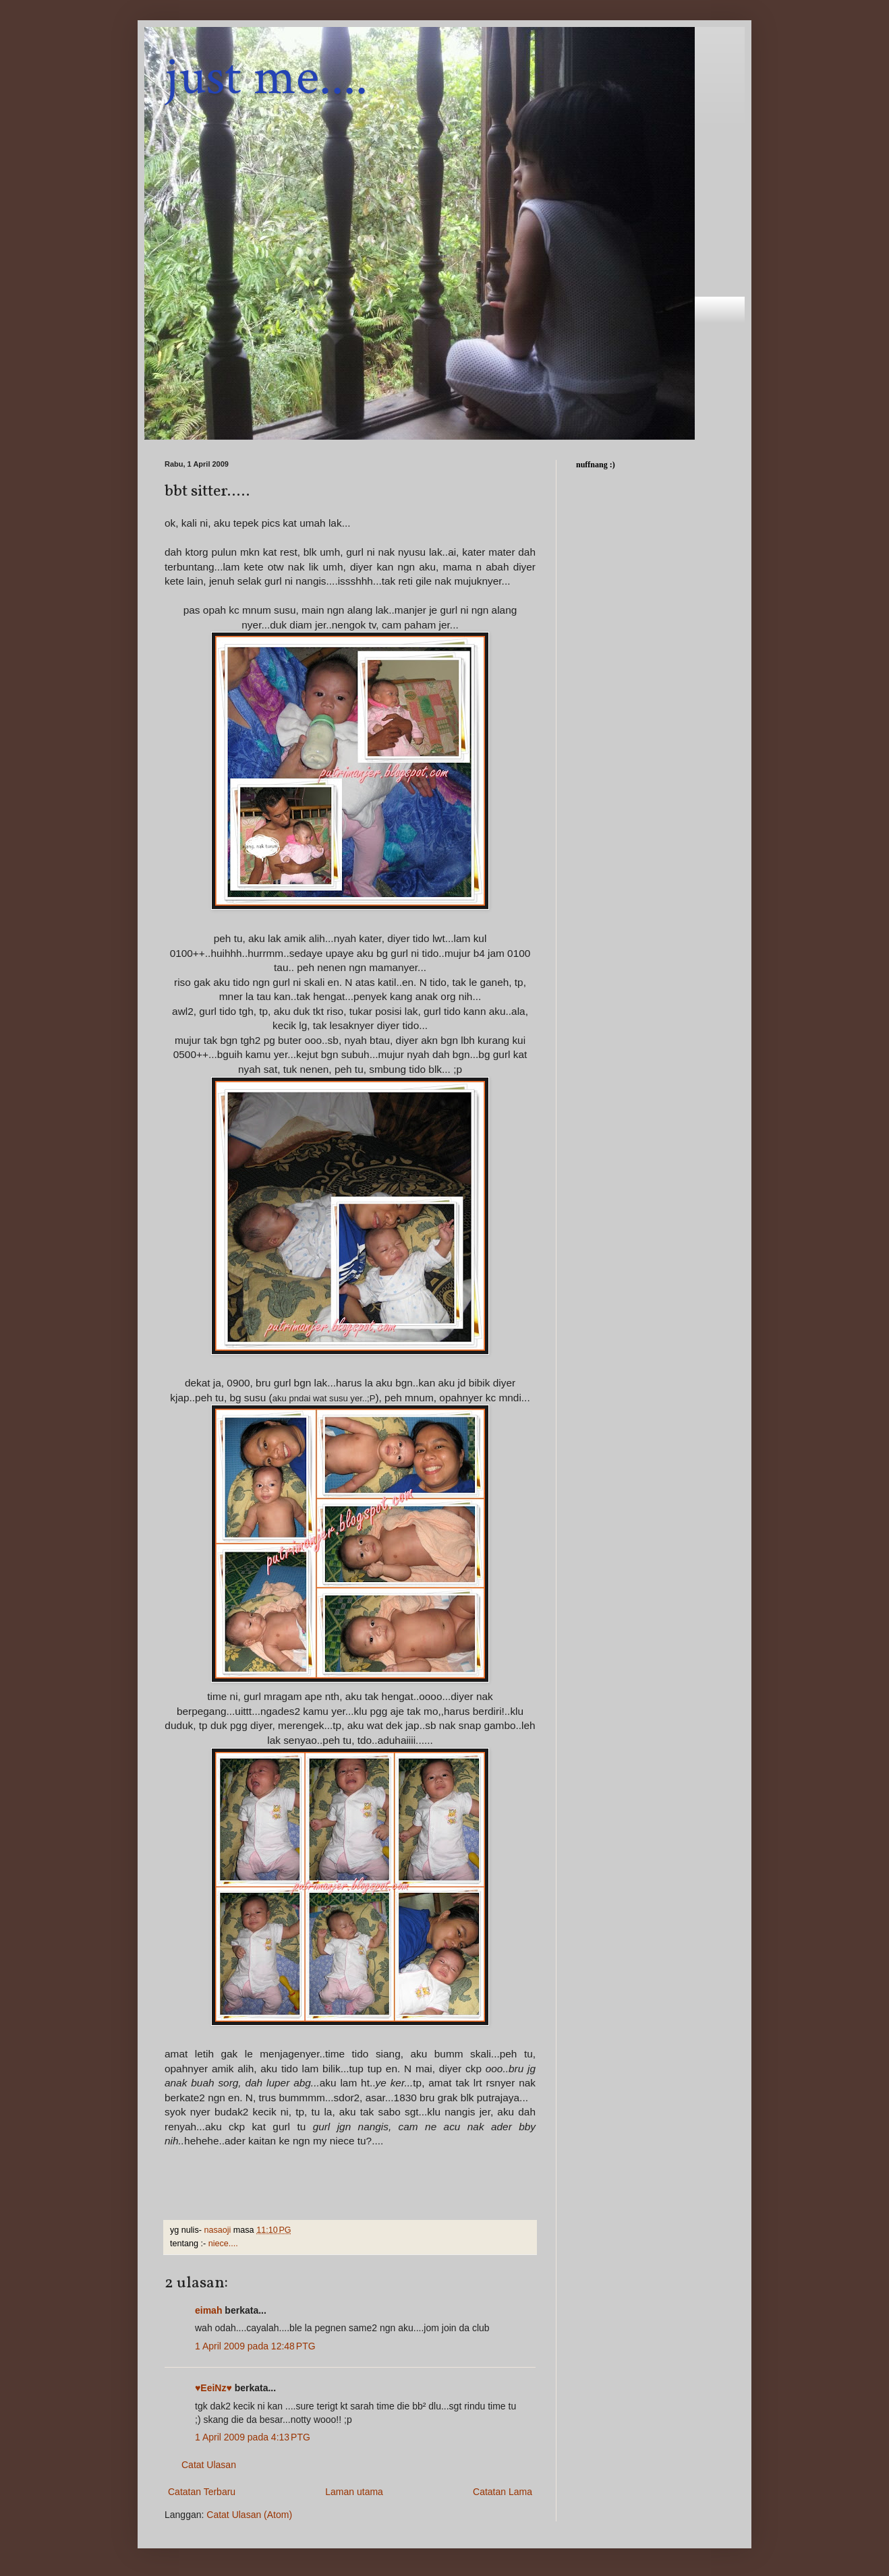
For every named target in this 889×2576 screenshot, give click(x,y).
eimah (208, 2310)
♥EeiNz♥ (213, 2387)
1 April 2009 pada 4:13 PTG (252, 2437)
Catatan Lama (502, 2491)
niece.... (223, 2243)
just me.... (266, 77)
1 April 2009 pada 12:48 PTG (255, 2346)
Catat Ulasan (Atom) (249, 2514)
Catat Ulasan (208, 2464)
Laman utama (354, 2491)
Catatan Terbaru (201, 2491)
